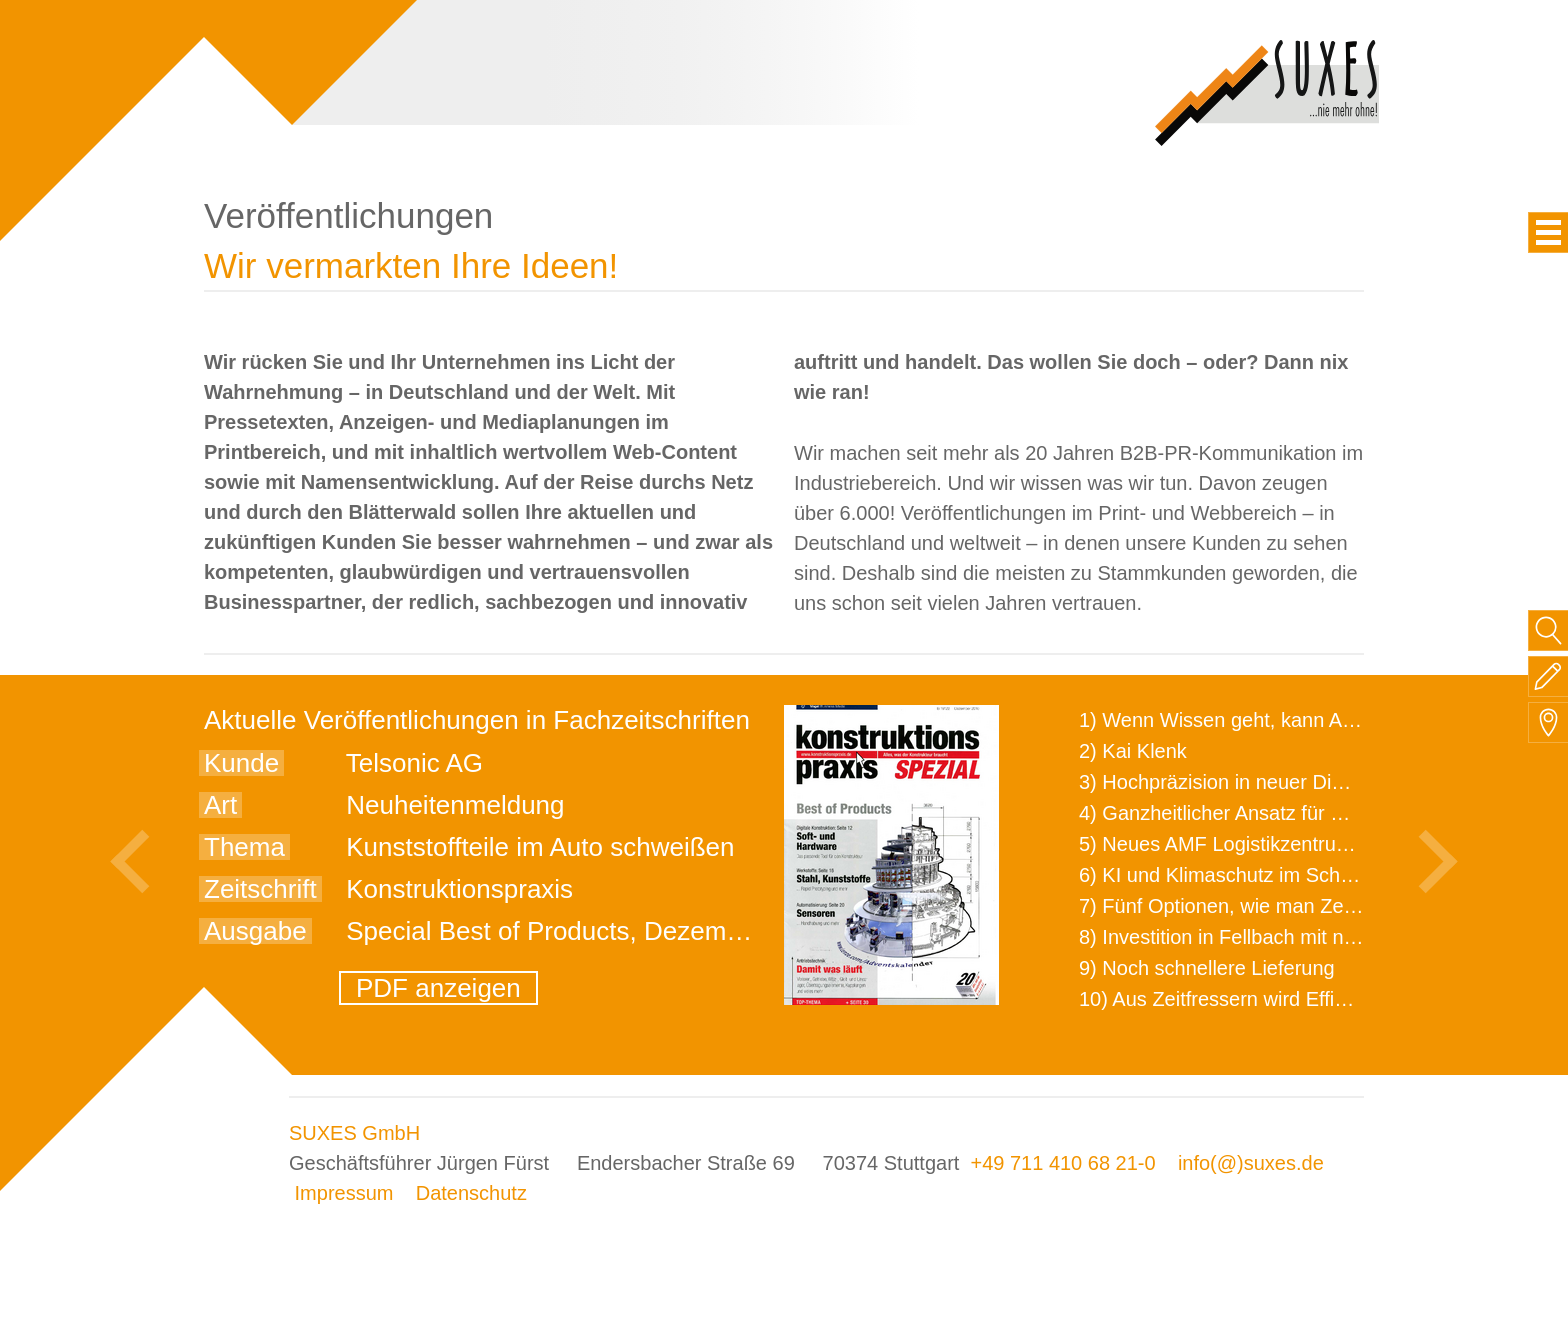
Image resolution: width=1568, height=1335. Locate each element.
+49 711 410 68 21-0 (1062, 1163)
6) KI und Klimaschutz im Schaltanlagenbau (1272, 875)
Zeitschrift (260, 889)
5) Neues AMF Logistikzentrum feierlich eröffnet (1289, 844)
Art (220, 805)
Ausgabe (255, 931)
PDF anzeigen (438, 988)
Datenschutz (471, 1193)
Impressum (344, 1193)
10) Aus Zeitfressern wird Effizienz (1230, 999)
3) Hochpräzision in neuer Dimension (1243, 782)
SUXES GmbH (354, 1133)
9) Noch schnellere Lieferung (1207, 968)
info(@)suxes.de (1251, 1163)
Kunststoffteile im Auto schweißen (540, 847)
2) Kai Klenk (1133, 751)
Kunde (241, 763)
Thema (244, 847)
